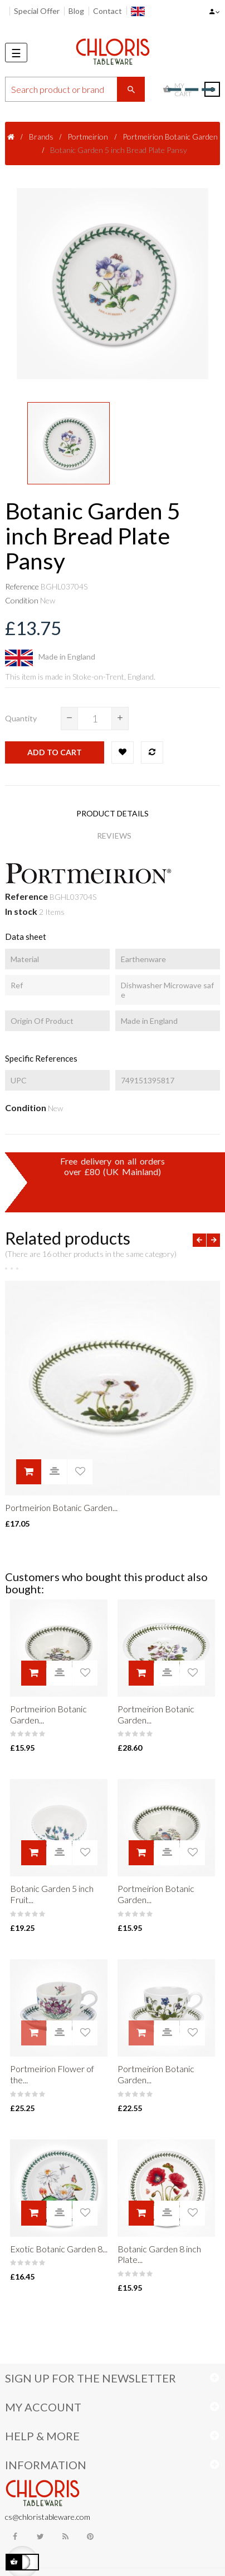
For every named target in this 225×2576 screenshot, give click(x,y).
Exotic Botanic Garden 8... (58, 2248)
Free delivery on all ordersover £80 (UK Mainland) (112, 1166)
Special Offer (37, 11)
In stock (21, 911)
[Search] (75, 89)
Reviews (114, 835)
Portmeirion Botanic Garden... (61, 1507)
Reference (22, 586)
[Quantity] (94, 718)
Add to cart (54, 752)
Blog (76, 11)
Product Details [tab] (112, 813)
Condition (21, 600)
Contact (107, 11)
